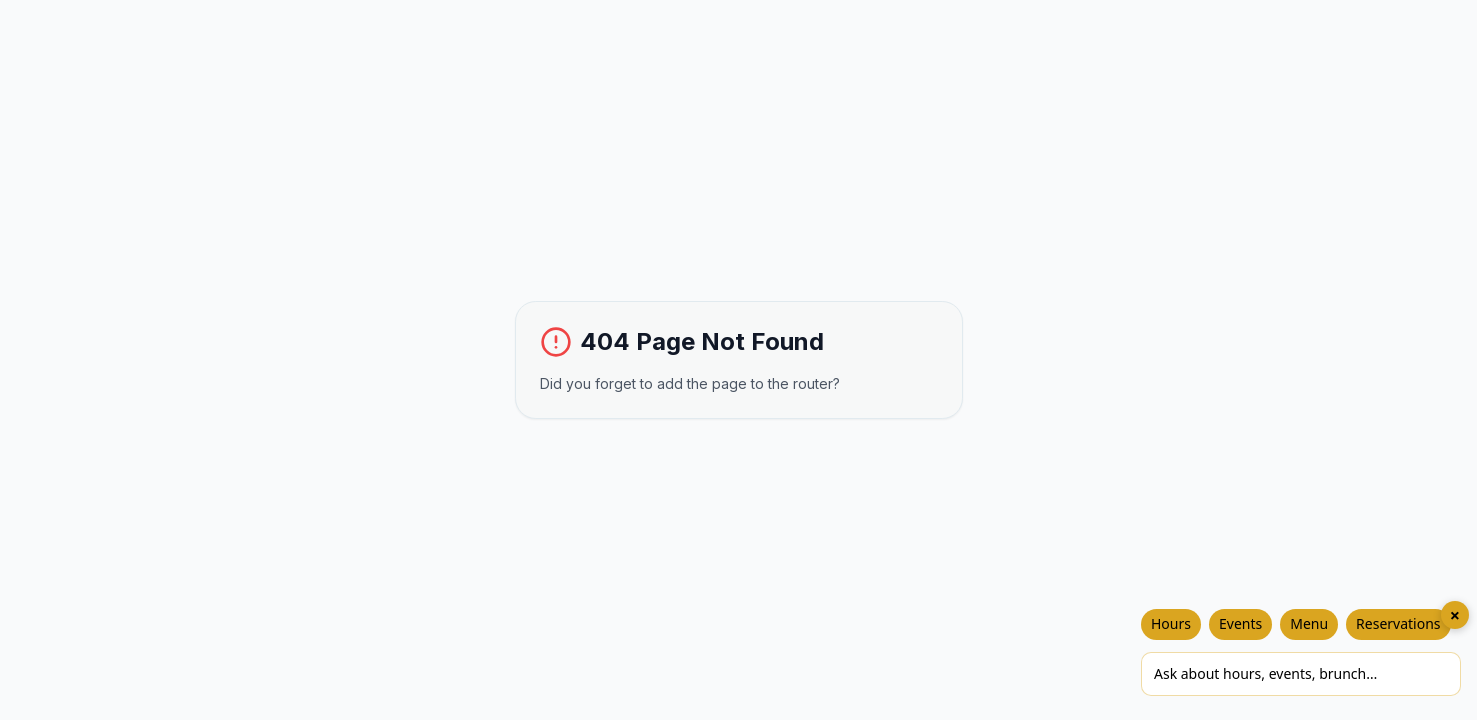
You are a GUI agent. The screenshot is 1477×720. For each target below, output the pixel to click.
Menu (1309, 623)
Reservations (1398, 623)
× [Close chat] (1455, 615)
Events (1240, 623)
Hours (1171, 623)
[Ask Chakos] (1301, 674)
